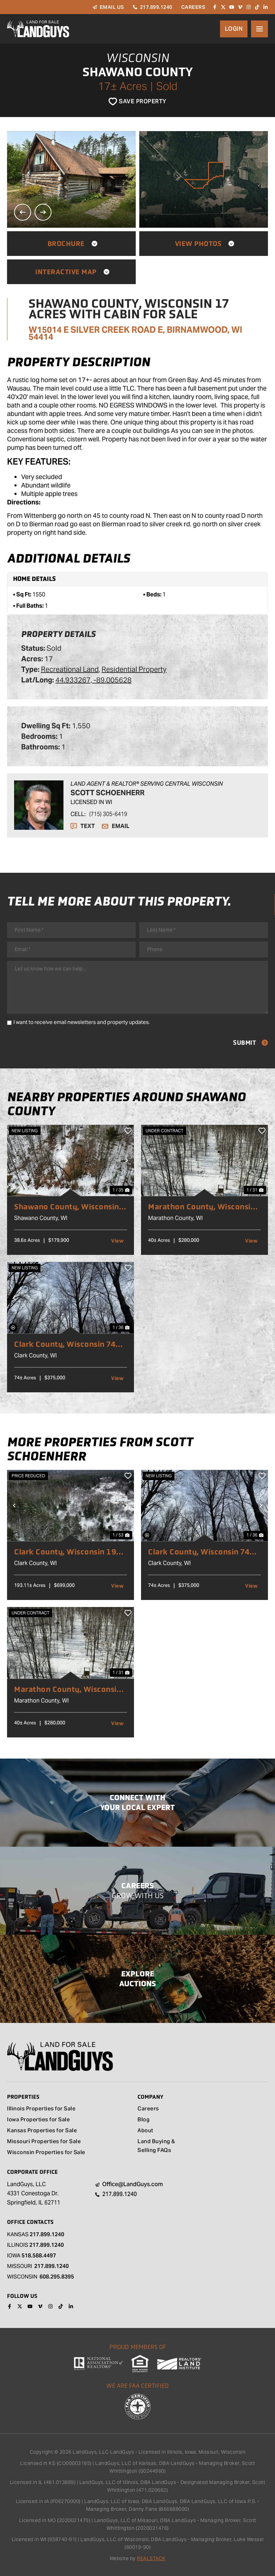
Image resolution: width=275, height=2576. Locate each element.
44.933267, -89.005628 (93, 680)
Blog (143, 2120)
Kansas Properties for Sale (42, 2131)
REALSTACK (151, 2558)
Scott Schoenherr (108, 792)
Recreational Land (70, 669)
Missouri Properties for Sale (44, 2142)
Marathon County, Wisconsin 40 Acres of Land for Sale (201, 1206)
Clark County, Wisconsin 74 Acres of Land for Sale (65, 1344)
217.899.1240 (47, 2234)
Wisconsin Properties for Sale (46, 2152)
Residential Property (134, 669)
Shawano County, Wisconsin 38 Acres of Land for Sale (66, 1206)
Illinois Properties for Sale (41, 2109)
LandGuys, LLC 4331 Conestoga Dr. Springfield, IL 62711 (33, 2193)
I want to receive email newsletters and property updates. (81, 1022)
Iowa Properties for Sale (38, 2120)
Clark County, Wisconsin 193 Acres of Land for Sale (67, 1552)
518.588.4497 (39, 2255)
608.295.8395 (56, 2276)
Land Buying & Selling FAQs (156, 2146)
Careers (148, 2109)
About (145, 2131)
